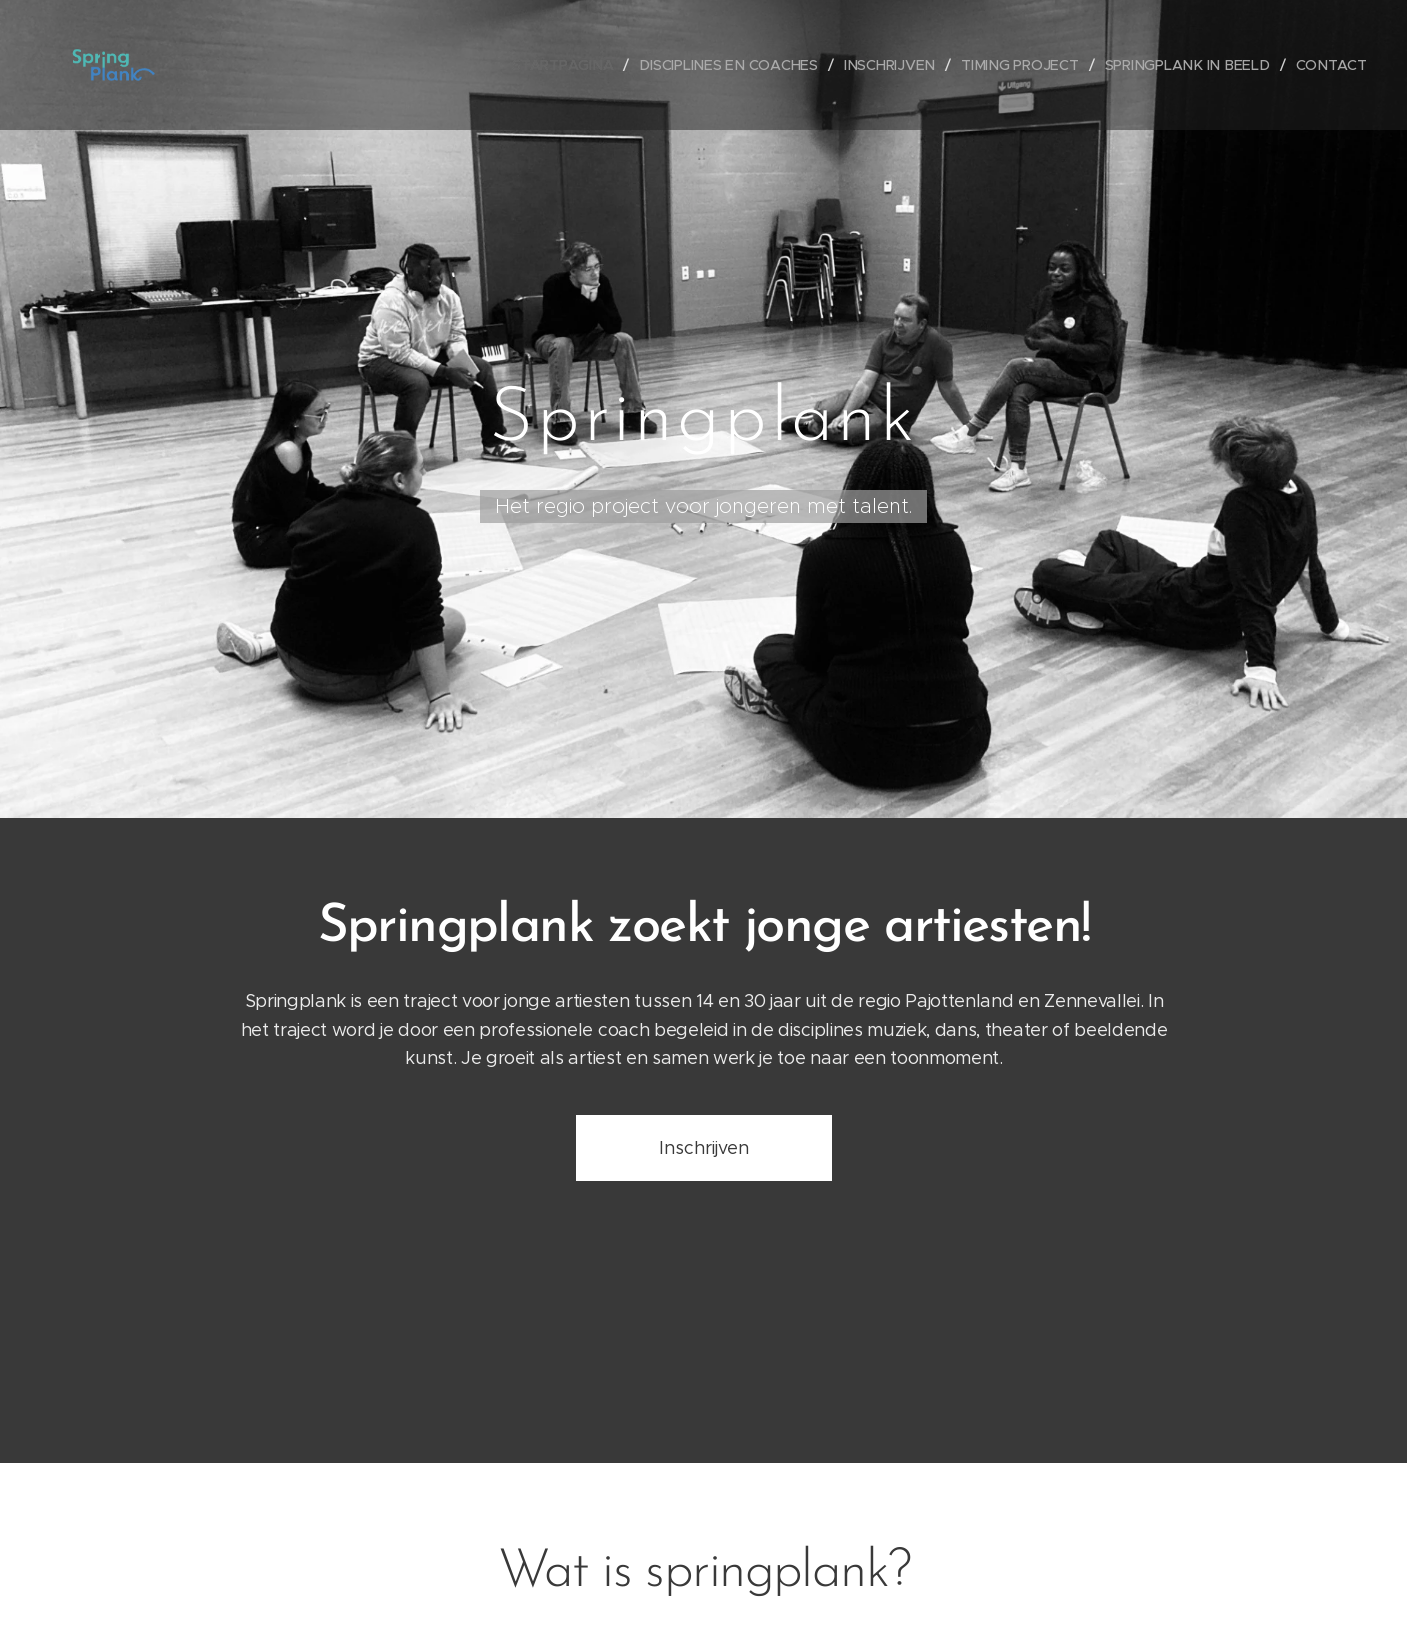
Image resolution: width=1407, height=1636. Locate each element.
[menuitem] (574, 65)
